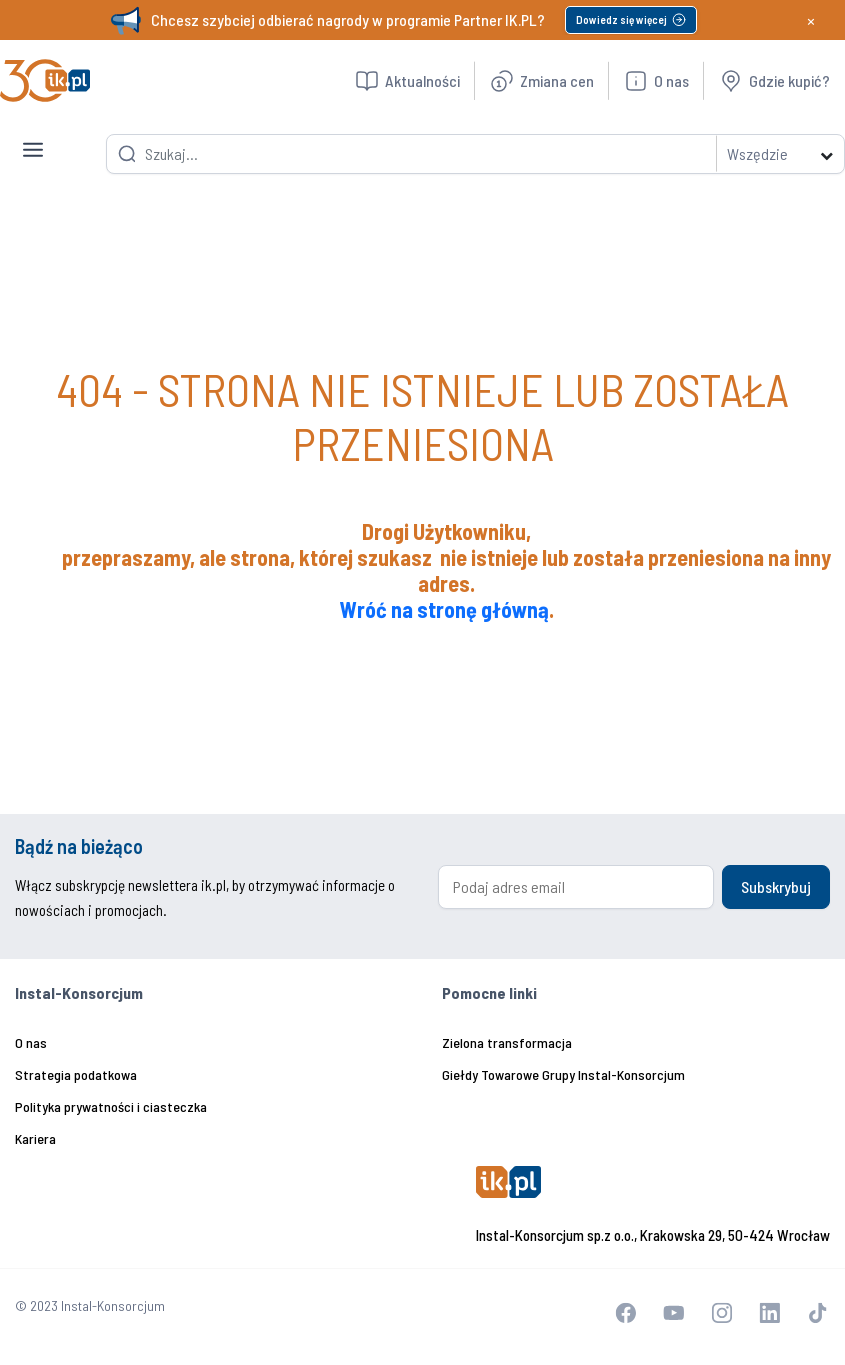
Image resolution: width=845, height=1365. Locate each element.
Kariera (35, 1138)
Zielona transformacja (507, 1042)
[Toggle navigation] (33, 134)
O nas (31, 1042)
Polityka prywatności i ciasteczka (111, 1106)
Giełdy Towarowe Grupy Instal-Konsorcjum (563, 1074)
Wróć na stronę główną (444, 609)
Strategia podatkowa (76, 1074)
